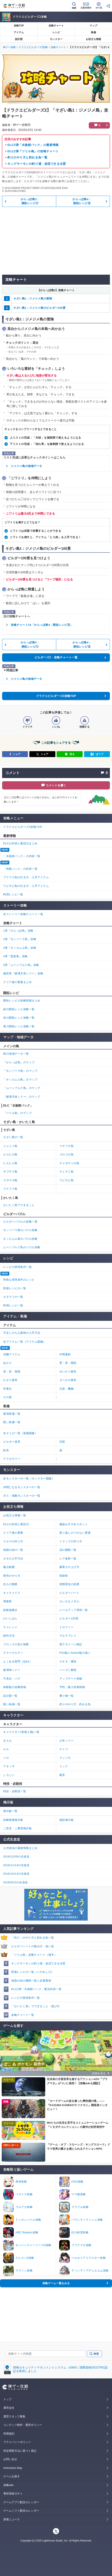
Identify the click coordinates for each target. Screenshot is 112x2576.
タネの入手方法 (13, 1558)
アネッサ (9, 1766)
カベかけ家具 (67, 1380)
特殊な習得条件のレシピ (19, 1279)
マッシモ (65, 1757)
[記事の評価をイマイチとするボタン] (27, 720)
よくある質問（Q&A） (17, 1661)
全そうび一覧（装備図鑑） (20, 1433)
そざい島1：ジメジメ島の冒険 (32, 298)
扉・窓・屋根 (11, 1371)
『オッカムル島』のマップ (20, 1079)
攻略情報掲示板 (13, 1819)
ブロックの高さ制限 (16, 1644)
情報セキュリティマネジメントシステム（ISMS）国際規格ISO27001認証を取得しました (60, 2369)
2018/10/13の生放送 (16, 1873)
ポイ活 (99, 8)
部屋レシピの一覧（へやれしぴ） (32, 1972)
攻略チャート (56, 25)
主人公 (7, 1740)
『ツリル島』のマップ (17, 1113)
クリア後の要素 (13, 1532)
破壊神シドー (11, 1670)
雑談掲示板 (66, 1819)
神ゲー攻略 (9, 47)
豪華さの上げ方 (69, 1567)
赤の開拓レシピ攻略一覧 (19, 1017)
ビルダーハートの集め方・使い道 (32, 1946)
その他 (7, 1397)
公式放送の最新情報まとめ (20, 1848)
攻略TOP (19, 25)
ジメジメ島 (10, 1146)
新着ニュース (11, 2519)
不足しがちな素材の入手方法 (21, 1332)
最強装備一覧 (11, 1413)
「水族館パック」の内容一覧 (21, 856)
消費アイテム (11, 1354)
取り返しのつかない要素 (75, 1532)
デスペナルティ (13, 1652)
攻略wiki (8, 2485)
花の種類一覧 (67, 1549)
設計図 (19, 39)
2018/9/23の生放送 (15, 1882)
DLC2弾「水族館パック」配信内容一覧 (36, 1989)
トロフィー (66, 1627)
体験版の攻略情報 (14, 1687)
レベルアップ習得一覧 (73, 1610)
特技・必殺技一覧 (14, 1791)
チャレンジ (10, 1627)
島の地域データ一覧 (16, 1053)
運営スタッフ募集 (14, 2416)
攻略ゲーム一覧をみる (56, 2283)
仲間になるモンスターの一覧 (21, 1487)
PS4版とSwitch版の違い (75, 1652)
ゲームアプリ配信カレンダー (21, 2502)
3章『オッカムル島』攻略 (19, 947)
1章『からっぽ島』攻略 (18, 930)
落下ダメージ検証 (70, 1644)
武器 (62, 1441)
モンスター (56, 39)
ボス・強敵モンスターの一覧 (21, 1495)
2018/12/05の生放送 (16, 1856)
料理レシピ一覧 (13, 894)
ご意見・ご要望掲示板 (17, 1828)
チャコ (63, 1749)
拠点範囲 (9, 1567)
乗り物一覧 (66, 1695)
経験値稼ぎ (10, 1610)
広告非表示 (86, 8)
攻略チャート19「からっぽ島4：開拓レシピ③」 (42, 624)
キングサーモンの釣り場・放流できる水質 (36, 163)
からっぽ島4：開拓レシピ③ (81, 201)
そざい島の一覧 (13, 1137)
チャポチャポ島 (69, 1163)
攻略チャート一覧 (22, 2014)
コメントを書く (56, 785)
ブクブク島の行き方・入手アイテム (26, 877)
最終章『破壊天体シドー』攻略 (23, 973)
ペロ (6, 1757)
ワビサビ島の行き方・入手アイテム (26, 886)
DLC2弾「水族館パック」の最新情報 (33, 145)
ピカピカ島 (10, 1154)
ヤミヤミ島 (66, 1171)
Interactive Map (12, 2467)
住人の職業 (10, 1584)
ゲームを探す (11, 2476)
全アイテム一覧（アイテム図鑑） (24, 1341)
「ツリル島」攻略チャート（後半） (34, 1954)
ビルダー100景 (69, 1618)
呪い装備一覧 (11, 1422)
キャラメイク (11, 1592)
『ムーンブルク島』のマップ (21, 1088)
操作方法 (9, 1635)
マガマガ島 (10, 1180)
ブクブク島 (10, 1188)
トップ (7, 2399)
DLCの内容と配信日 (16, 1524)
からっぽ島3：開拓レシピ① (30, 201)
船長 (62, 1775)
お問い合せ (10, 2459)
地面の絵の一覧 (13, 1549)
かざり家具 (10, 1380)
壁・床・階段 (67, 1362)
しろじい (9, 1775)
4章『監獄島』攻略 (15, 956)
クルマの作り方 (13, 1541)
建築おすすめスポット (73, 1524)
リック (63, 1766)
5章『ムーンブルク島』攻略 (21, 965)
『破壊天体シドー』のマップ (21, 1096)
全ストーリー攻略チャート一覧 (23, 914)
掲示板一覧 (10, 1811)
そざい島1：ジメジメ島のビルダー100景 (39, 307)
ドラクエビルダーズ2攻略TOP (56, 696)
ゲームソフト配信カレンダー (21, 2510)
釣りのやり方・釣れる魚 (75, 1704)
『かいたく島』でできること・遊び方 (35, 2006)
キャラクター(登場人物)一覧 (21, 1732)
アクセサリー (11, 1458)
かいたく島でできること (19, 1205)
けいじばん (10, 1618)
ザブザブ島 (10, 1171)
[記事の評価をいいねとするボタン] (56, 720)
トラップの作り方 (70, 1541)
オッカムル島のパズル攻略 (20, 1238)
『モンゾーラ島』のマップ (20, 1070)
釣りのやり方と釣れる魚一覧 (27, 157)
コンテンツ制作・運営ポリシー (22, 2424)
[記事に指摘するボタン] (84, 720)
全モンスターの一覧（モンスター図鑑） (29, 1478)
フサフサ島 (66, 1146)
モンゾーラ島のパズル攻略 (20, 1230)
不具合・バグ (11, 1678)
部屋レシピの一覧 (14, 1288)
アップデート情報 (70, 1678)
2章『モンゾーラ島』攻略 (19, 939)
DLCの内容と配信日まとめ (20, 843)
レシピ (56, 32)
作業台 (7, 1388)
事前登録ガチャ (13, 2493)
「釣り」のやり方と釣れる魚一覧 (32, 1937)
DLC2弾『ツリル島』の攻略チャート (33, 151)
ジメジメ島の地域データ (26, 466)
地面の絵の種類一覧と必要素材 (31, 1980)
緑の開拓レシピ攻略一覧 (19, 1009)
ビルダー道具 (11, 1441)
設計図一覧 (10, 1695)
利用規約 (8, 2433)
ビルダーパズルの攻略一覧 (20, 1221)
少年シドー (66, 1740)
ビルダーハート (69, 1592)
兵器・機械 (66, 1388)
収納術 (63, 1575)
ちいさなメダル (69, 1601)
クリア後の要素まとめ (17, 982)
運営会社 (8, 2407)
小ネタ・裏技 (67, 1661)
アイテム (19, 32)
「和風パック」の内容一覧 (20, 868)
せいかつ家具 (67, 1371)
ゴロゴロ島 (66, 1154)
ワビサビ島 (66, 1180)
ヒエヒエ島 (10, 1163)
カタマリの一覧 (13, 1296)
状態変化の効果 (69, 1584)
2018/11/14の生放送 (16, 1865)
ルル (6, 1749)
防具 (6, 1450)
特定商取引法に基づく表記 (19, 2450)
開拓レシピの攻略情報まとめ (21, 1000)
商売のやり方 (11, 1575)
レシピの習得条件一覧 (25, 1997)
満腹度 (7, 1601)
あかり (7, 1362)
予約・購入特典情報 (72, 1687)
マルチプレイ (67, 1635)
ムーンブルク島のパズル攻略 (21, 1247)
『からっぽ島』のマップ (19, 1062)
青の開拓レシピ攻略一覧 (19, 1026)
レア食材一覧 (67, 1558)
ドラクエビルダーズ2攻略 (30, 16)
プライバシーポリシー (17, 2442)
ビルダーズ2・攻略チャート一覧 (56, 657)
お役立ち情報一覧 (14, 1515)
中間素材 (65, 1354)
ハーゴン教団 (67, 1670)
